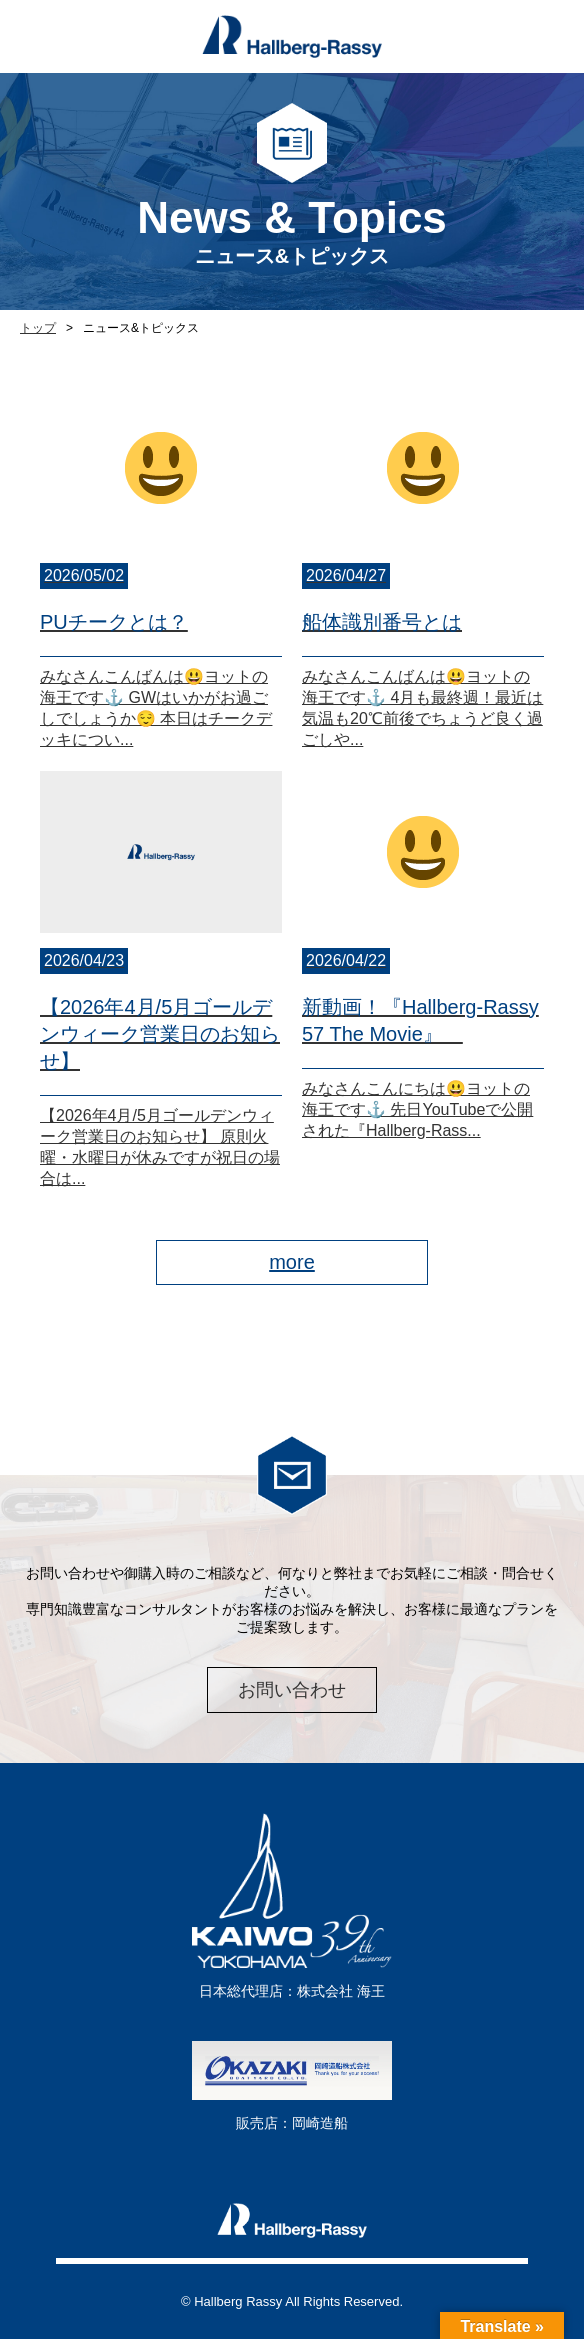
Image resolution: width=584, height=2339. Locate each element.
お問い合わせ (292, 1690)
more (292, 1262)
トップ (38, 328)
